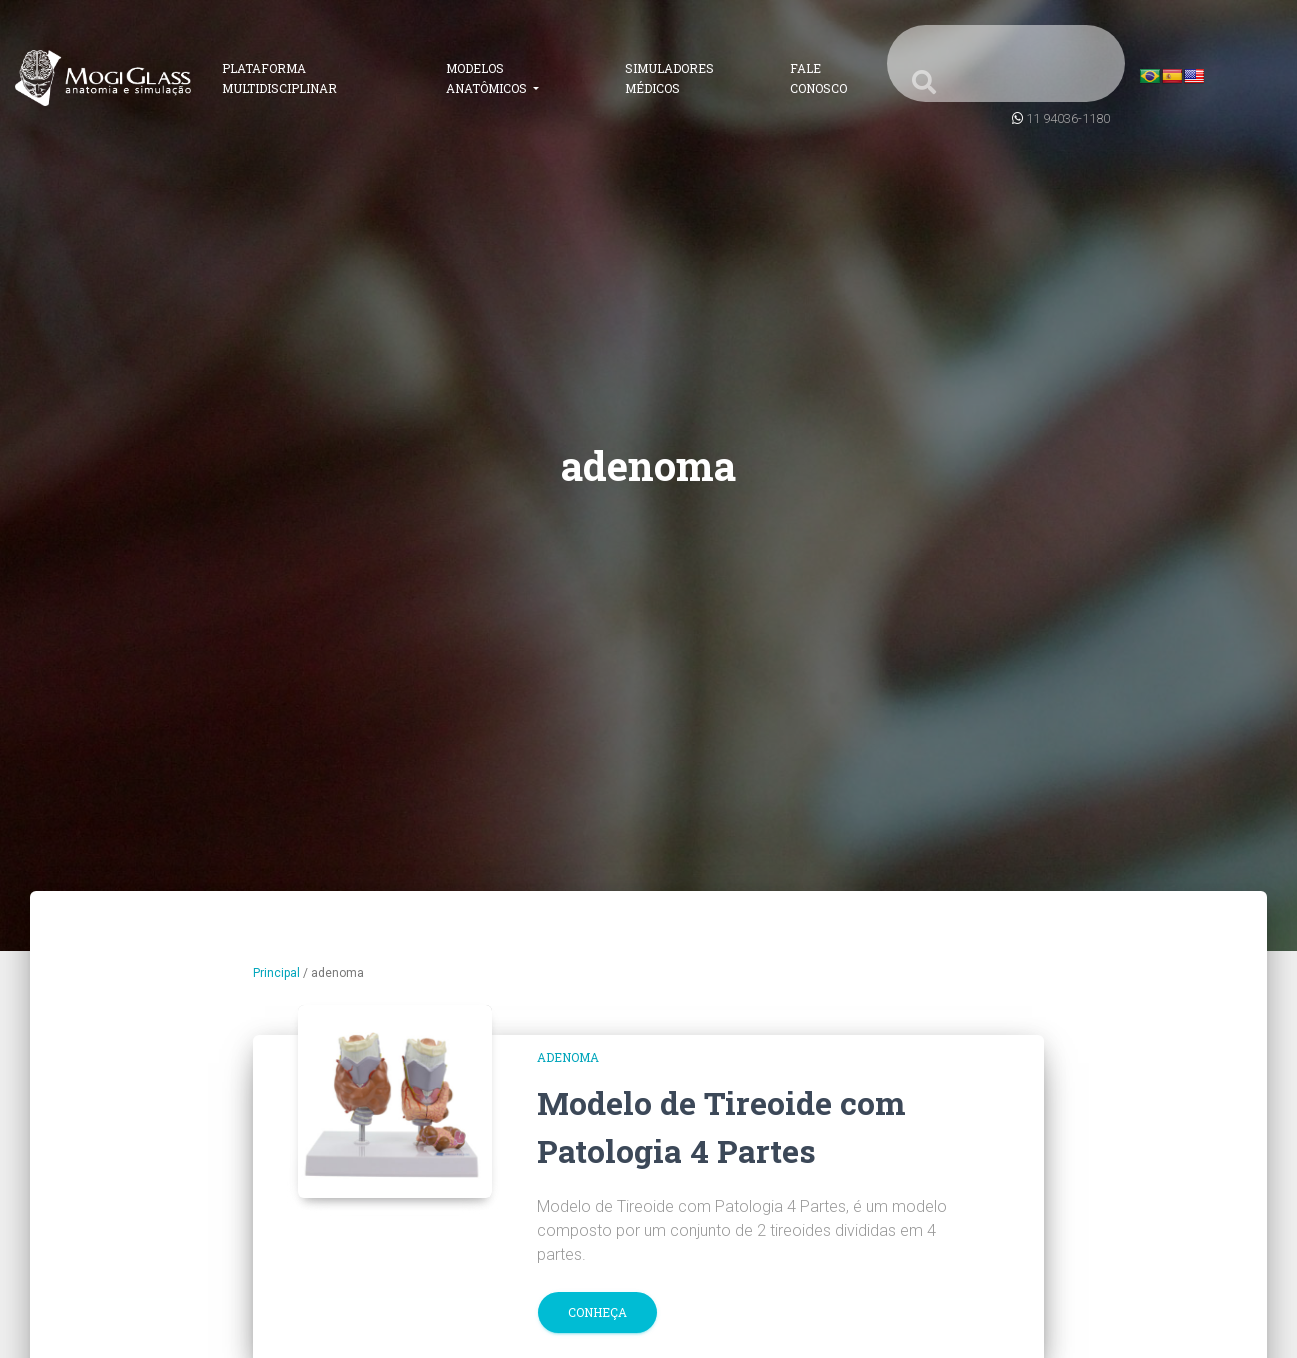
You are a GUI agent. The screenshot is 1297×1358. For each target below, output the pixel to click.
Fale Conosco (818, 78)
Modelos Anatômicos (488, 78)
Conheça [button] (597, 1312)
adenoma (568, 1057)
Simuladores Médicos (669, 78)
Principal (276, 973)
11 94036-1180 (1068, 118)
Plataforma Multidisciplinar (279, 78)
